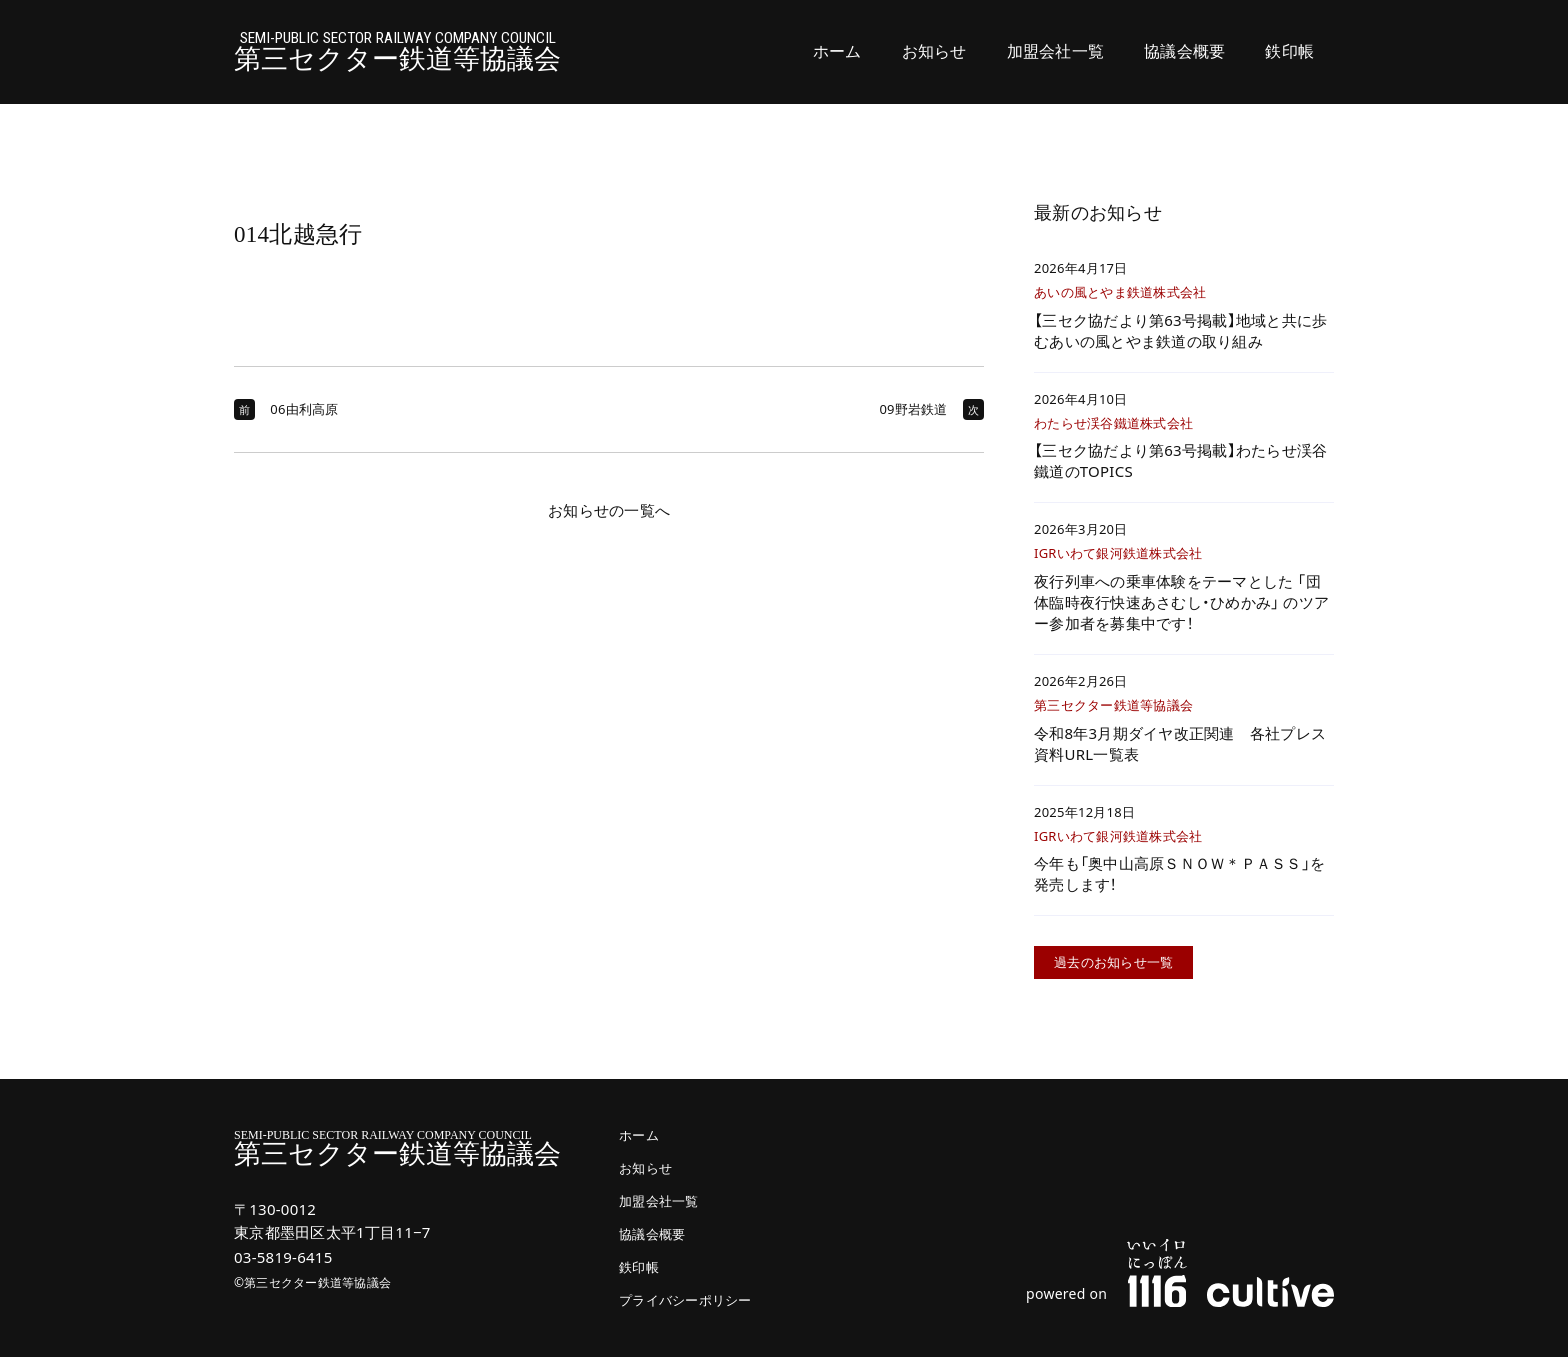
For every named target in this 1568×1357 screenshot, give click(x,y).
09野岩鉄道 (913, 409)
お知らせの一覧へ (609, 510)
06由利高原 (304, 409)
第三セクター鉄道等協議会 (397, 52)
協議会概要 (1184, 51)
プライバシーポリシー (685, 1300)
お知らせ (934, 51)
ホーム (837, 51)
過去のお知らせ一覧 (1113, 962)
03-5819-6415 (283, 1257)
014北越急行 (298, 234)
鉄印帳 (1289, 51)
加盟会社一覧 (1056, 51)
